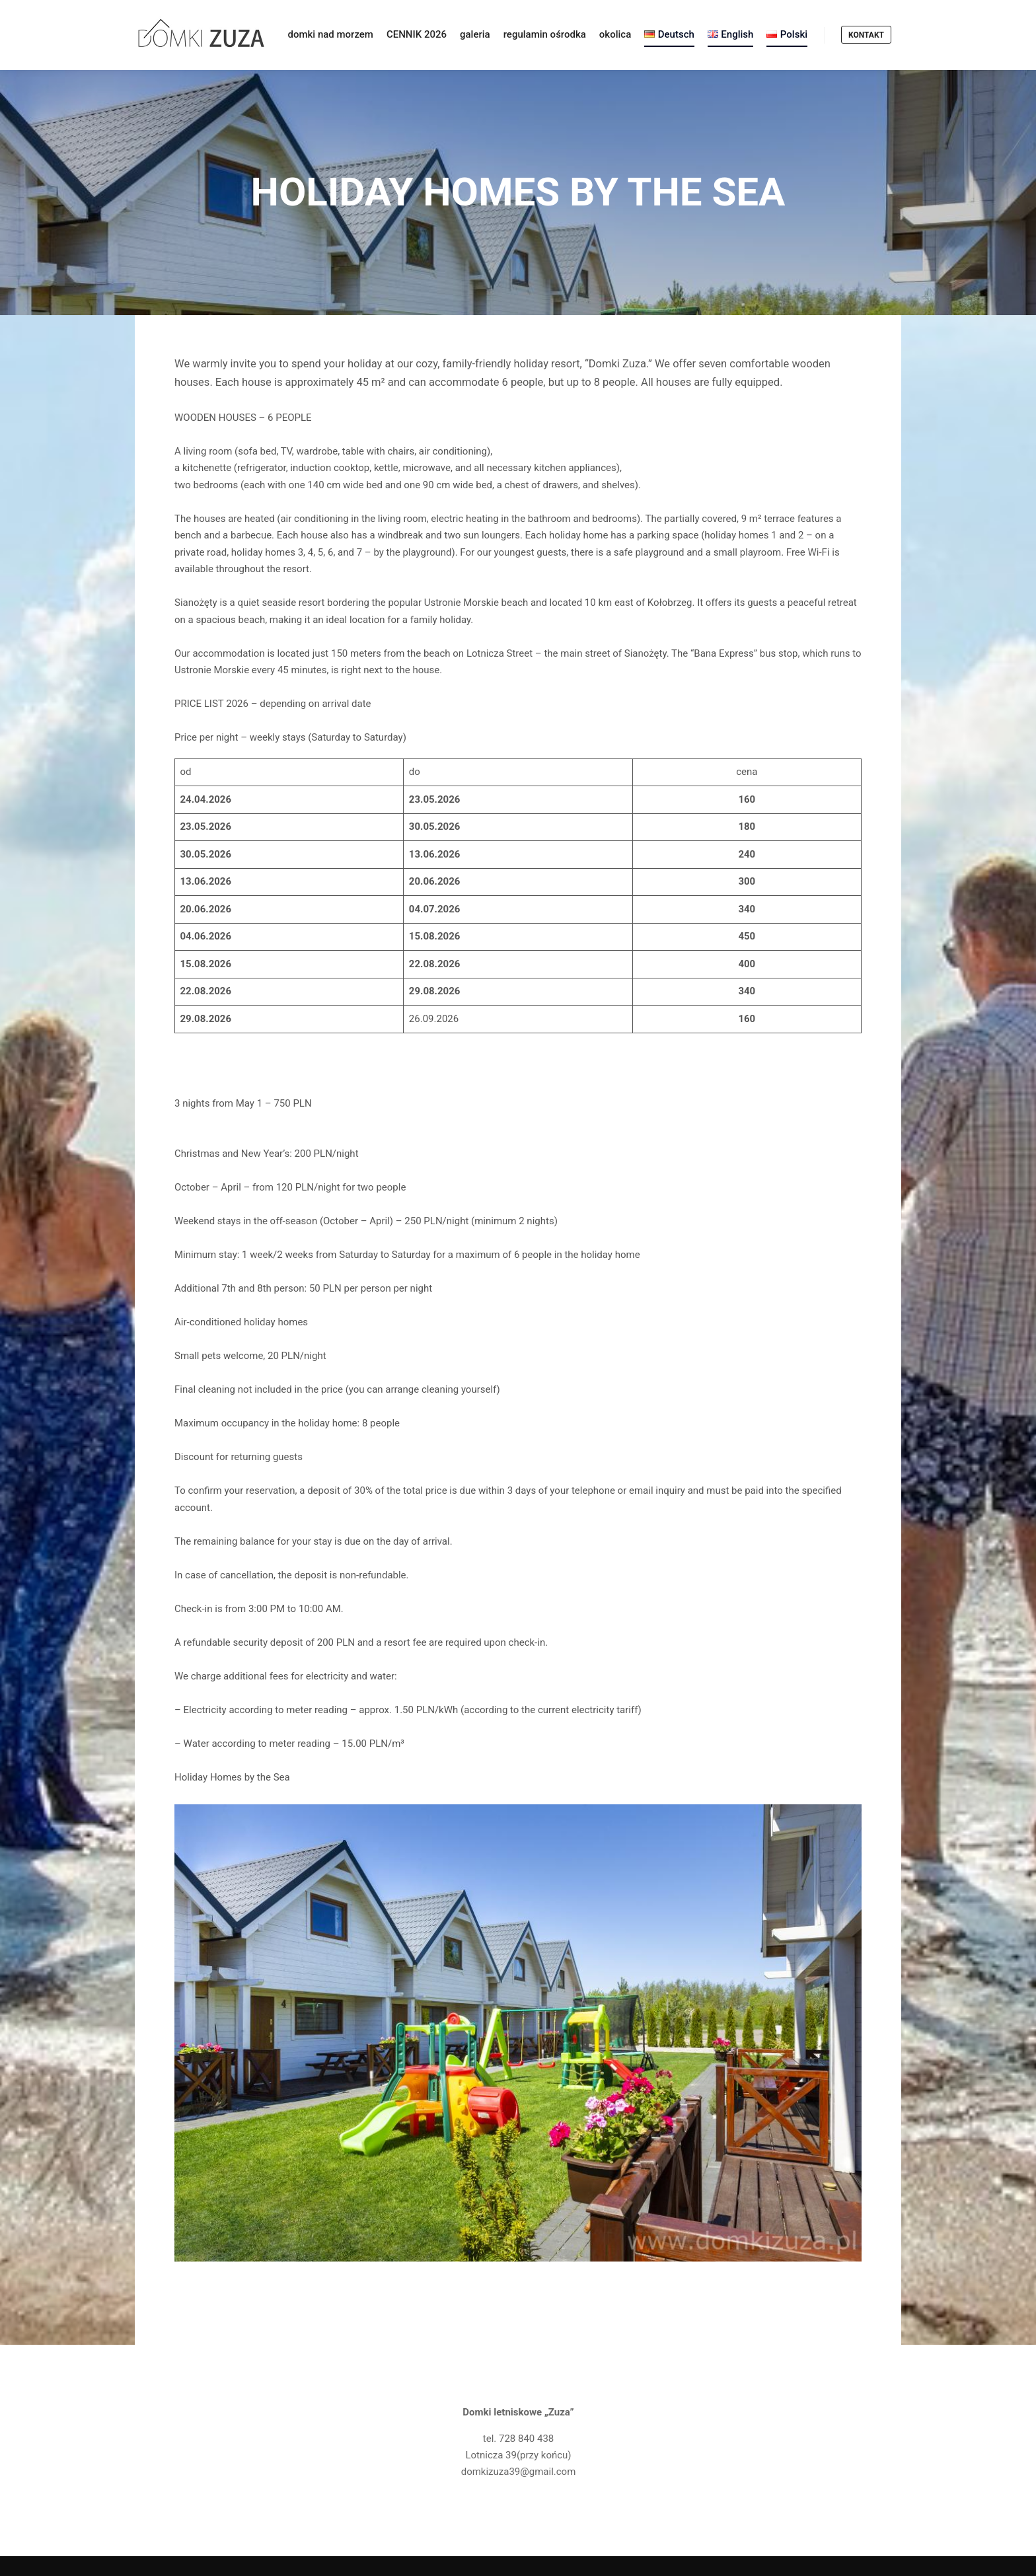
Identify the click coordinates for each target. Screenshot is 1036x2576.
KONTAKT (866, 35)
